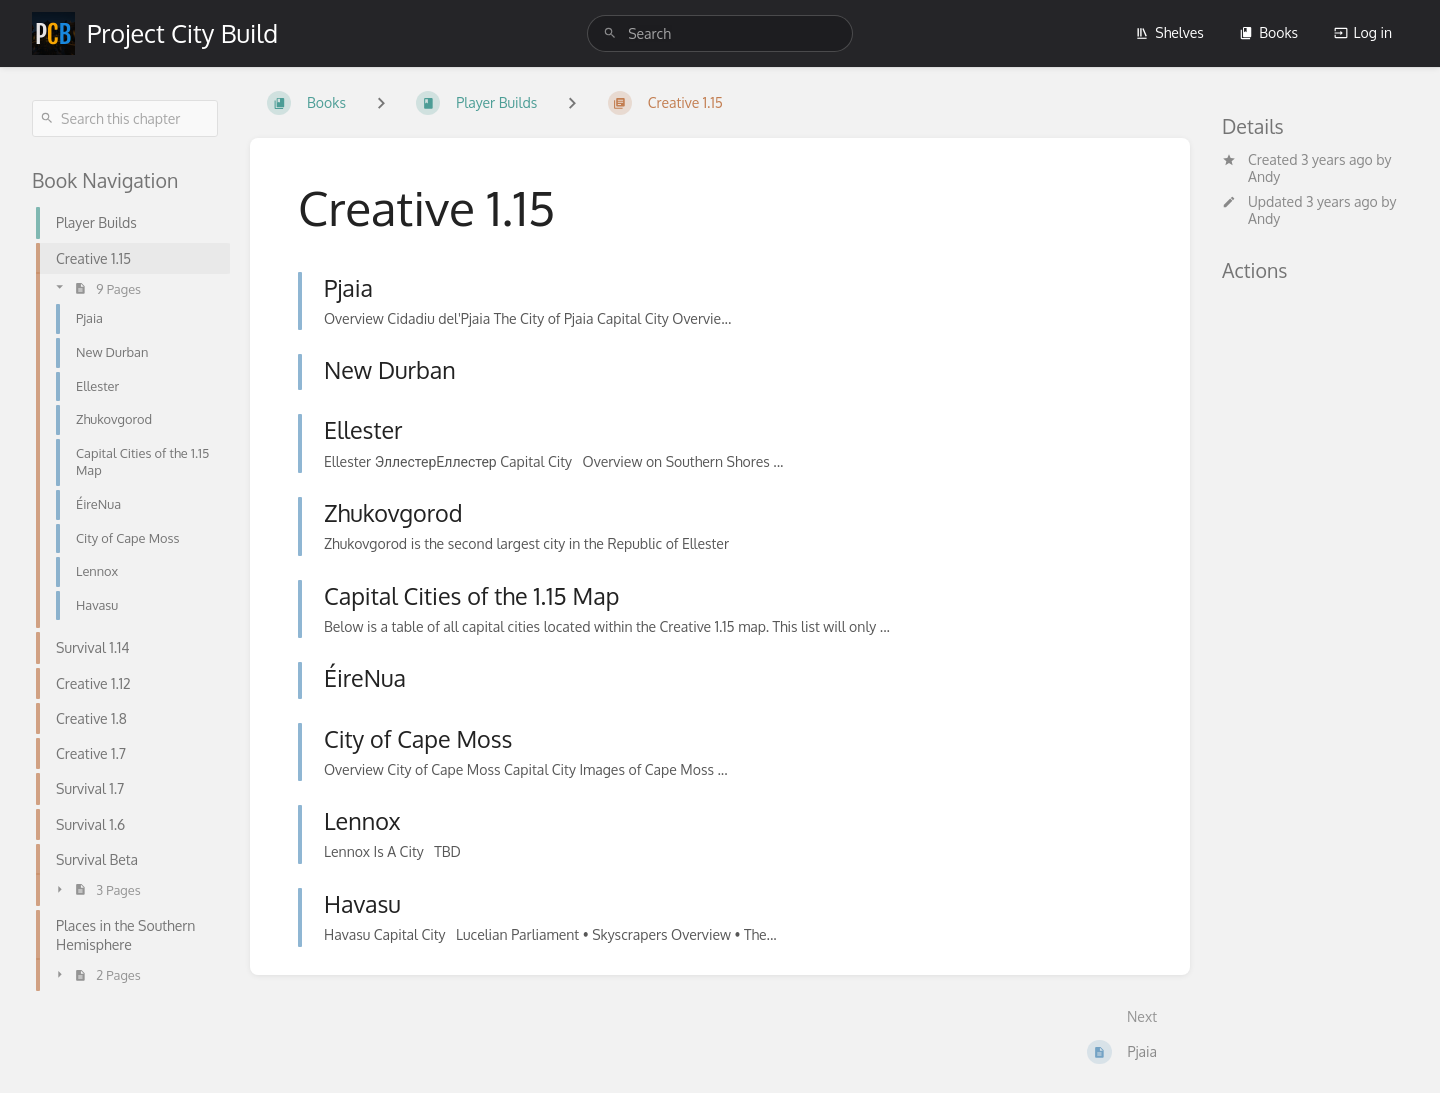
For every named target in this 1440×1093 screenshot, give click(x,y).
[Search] (610, 33)
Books (1268, 32)
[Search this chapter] (125, 118)
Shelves (1169, 32)
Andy (1264, 176)
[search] (720, 33)
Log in (1363, 32)
